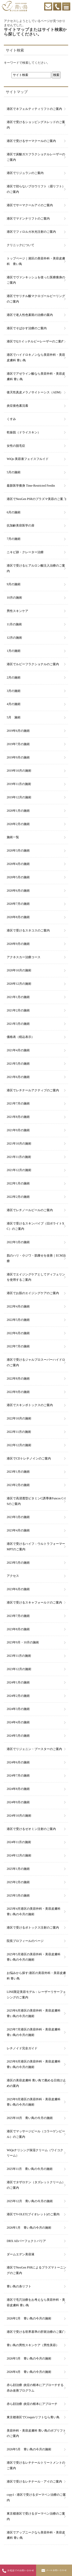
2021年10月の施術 (19, 1143)
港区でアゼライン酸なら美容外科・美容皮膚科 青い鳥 (36, 376)
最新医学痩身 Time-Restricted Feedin (32, 485)
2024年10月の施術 (19, 1815)
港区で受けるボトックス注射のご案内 (33, 1927)
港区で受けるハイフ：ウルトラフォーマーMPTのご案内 (36, 1546)
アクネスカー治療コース (24, 957)
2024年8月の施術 (18, 1788)
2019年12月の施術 (19, 797)
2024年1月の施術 (18, 1682)
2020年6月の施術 (18, 890)
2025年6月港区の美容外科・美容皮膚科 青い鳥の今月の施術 (35, 2013)
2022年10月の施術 (19, 1418)
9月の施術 (14, 584)
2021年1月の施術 (18, 997)
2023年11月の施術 (19, 1655)
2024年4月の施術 (18, 1722)
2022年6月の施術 (18, 1333)
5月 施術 (14, 717)
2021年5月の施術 (18, 1063)
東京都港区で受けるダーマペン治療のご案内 (36, 2516)
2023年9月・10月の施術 (23, 1642)
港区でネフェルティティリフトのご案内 (34, 108)
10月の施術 (14, 597)
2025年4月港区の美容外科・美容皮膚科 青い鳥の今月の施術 (35, 1911)
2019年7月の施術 (18, 744)
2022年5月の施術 (18, 1319)
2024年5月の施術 (18, 1735)
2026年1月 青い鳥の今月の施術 (29, 2227)
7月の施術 (14, 538)
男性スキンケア (17, 611)
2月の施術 (14, 677)
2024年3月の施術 (18, 1709)
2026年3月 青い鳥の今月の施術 (29, 2358)
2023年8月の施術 (18, 1629)
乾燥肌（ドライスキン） (24, 432)
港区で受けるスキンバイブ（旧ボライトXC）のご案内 (35, 1226)
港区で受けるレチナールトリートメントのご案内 (36, 2465)
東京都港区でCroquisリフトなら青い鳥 (33, 2417)
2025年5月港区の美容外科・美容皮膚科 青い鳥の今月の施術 (35, 1957)
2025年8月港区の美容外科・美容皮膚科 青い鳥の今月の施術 (35, 2064)
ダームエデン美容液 (20, 2254)
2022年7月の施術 (18, 1346)
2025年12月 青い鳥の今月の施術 (30, 2201)
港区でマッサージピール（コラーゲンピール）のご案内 (36, 2134)
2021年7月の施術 (18, 1103)
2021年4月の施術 (18, 1050)
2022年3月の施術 (18, 1242)
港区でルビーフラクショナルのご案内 (33, 664)
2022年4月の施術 (18, 1306)
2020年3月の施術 (18, 850)
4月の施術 (14, 704)
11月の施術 (14, 624)
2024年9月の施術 (18, 1802)
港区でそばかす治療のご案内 (27, 328)
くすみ (11, 419)
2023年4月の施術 (18, 1530)
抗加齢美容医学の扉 (20, 525)
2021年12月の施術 (19, 1170)
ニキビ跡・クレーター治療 (25, 552)
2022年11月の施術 (19, 1431)
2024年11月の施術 (19, 1842)
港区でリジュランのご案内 (25, 173)
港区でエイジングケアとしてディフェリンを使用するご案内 (36, 1277)
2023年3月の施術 (18, 1517)
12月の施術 (14, 637)
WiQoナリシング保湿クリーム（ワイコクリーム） (35, 2153)
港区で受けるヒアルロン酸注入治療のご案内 (36, 568)
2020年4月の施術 (18, 863)
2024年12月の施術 (19, 1855)
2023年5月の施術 (18, 1562)
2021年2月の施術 (18, 1010)
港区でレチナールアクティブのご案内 (33, 1090)
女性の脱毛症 (16, 445)
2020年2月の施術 (18, 824)
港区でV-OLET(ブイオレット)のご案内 (33, 2214)
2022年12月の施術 (19, 1445)
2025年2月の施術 (18, 1882)
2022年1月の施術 (18, 1183)
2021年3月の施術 (18, 1023)
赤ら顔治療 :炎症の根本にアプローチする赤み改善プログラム (35, 2387)
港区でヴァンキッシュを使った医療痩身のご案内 (36, 280)
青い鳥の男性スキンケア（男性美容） (33, 2345)
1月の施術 (14, 650)
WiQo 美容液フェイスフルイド (28, 458)
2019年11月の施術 (19, 784)
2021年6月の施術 (18, 1077)
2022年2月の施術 (18, 1196)
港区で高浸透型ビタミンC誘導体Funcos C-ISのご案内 (36, 1501)
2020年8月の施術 (18, 917)
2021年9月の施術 (18, 1130)
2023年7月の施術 (18, 1615)
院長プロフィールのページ (25, 1940)
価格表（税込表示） (20, 1036)
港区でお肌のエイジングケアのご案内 (33, 1293)
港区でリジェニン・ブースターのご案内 (34, 1749)
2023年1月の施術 (18, 1471)
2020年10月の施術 (19, 970)
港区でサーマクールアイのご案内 (30, 205)
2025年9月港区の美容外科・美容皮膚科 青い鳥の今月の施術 (35, 2102)
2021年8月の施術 (18, 1116)
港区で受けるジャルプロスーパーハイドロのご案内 (36, 1362)
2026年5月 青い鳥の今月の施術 (29, 2449)
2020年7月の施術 (18, 903)
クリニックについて (20, 245)
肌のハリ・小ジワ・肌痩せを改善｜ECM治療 (36, 1258)
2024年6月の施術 (18, 1762)
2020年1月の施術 (18, 810)
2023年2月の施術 (18, 1485)
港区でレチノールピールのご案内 (30, 1210)
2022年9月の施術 (18, 1391)
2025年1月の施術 (18, 1868)
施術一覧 (13, 837)
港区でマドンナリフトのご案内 (28, 218)
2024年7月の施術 (18, 1775)
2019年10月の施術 (19, 770)
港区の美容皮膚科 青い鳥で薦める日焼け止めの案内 (36, 2083)
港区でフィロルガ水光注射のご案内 (31, 231)
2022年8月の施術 (18, 1378)
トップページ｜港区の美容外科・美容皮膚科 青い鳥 (36, 261)
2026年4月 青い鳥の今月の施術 (29, 2371)
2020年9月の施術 (18, 943)
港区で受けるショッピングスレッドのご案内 (36, 124)
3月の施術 (14, 690)
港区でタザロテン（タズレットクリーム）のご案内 (36, 2185)
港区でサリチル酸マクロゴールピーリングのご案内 (36, 298)
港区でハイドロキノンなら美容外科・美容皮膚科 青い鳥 (36, 357)
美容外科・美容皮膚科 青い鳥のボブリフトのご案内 (36, 2433)
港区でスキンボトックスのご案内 (30, 1405)
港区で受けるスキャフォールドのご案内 (34, 1602)
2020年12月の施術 (19, 983)
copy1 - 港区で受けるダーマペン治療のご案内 (36, 2497)
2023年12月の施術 (19, 1669)
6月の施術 (14, 512)
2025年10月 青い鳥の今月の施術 (30, 2118)
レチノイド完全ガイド (22, 2048)
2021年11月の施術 (19, 1156)
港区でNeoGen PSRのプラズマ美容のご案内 (36, 499)
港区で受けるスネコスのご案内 (28, 930)
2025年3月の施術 (18, 1895)
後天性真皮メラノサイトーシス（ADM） (35, 392)
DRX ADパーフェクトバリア (26, 2241)
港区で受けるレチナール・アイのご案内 (34, 2481)
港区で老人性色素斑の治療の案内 (30, 314)
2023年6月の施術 (18, 1589)
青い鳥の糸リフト (19, 2286)
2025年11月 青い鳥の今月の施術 (30, 2168)
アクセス (13, 1575)
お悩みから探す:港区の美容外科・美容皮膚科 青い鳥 (36, 1975)
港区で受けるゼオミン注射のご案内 (31, 1829)
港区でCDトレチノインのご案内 (29, 1458)
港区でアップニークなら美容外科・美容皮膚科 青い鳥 (36, 2535)
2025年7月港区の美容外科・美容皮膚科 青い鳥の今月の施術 (35, 2032)
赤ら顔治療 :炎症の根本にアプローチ (32, 2403)
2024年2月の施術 (18, 1695)
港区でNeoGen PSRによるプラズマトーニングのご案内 (36, 2270)
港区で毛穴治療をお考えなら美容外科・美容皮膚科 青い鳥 (36, 2302)
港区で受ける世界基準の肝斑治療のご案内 (36, 2331)
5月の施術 (14, 472)
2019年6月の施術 (18, 730)
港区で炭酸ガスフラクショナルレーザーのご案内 (36, 157)
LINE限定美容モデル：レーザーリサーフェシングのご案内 (36, 1994)
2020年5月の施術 (18, 877)
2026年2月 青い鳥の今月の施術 (29, 2318)
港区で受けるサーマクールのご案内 (31, 140)
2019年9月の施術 (18, 757)
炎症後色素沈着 (17, 405)
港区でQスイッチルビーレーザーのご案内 (35, 341)
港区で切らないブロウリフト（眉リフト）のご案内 (36, 189)
